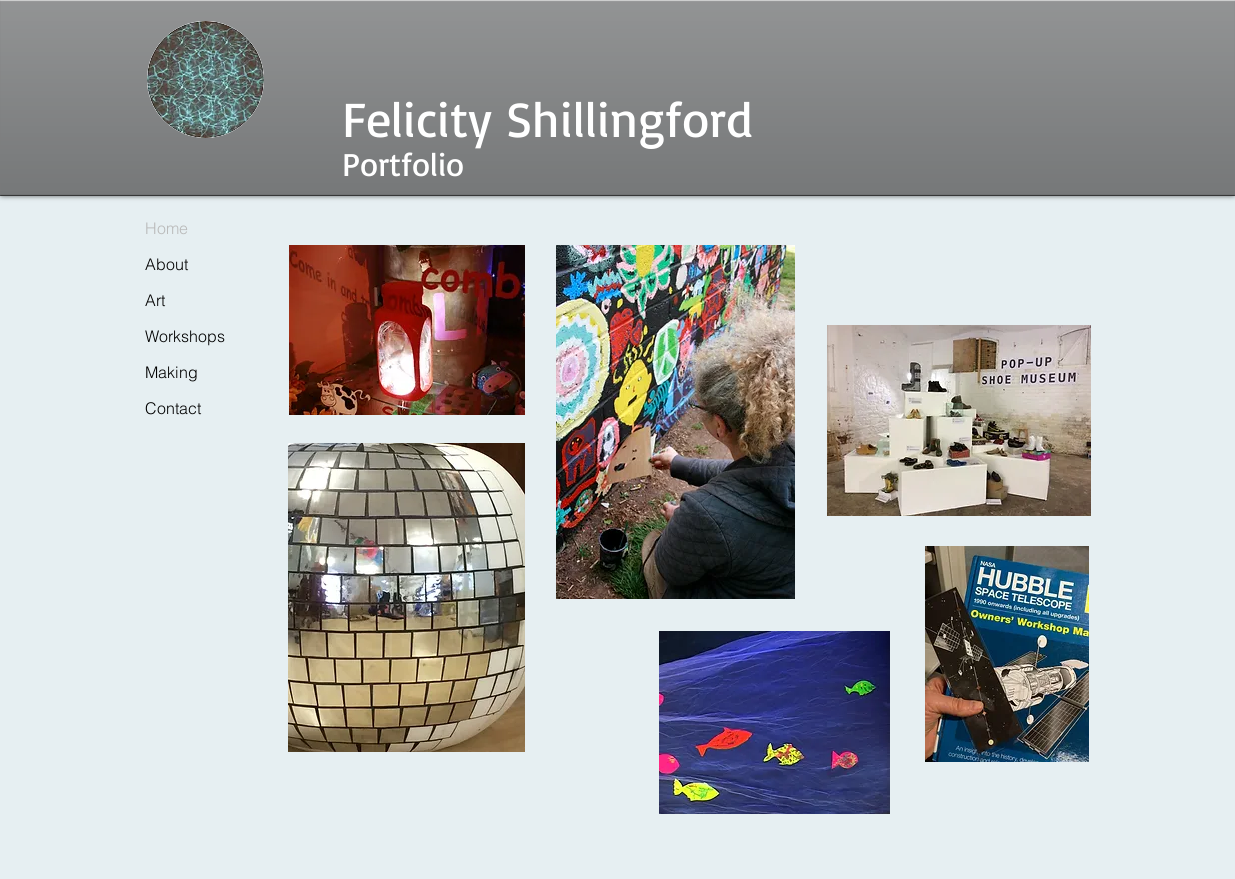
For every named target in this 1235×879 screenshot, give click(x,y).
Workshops (185, 336)
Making (171, 372)
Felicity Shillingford (547, 118)
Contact (173, 408)
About (166, 264)
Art (155, 300)
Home (166, 228)
